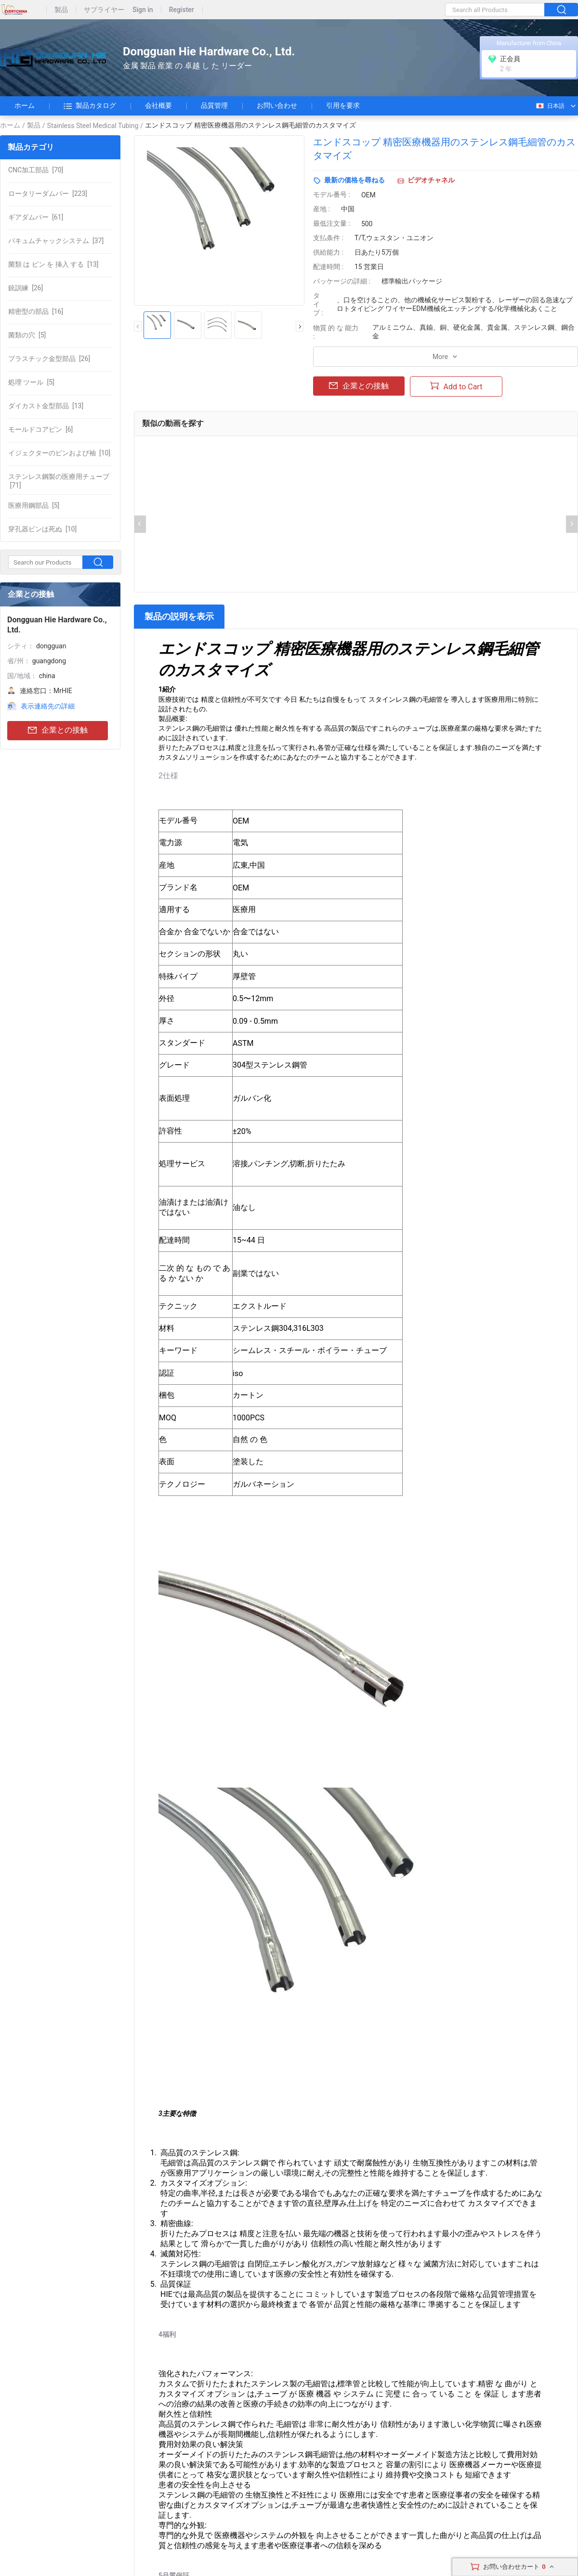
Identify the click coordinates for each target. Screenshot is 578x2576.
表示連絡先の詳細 (48, 706)
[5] (27, 335)
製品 (61, 10)
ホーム (24, 105)
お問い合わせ (277, 105)
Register (181, 10)
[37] (56, 241)
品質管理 (214, 105)
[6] (40, 429)
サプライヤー (104, 10)
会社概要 (158, 105)
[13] (53, 264)
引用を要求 (343, 105)
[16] (35, 311)
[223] (47, 193)
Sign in (142, 10)
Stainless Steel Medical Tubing (93, 125)
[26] (25, 288)
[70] (35, 170)
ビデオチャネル (431, 180)
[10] (59, 453)
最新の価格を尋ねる (354, 180)
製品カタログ (90, 106)
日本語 (550, 106)
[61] (35, 217)
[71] (58, 481)
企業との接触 (58, 730)
